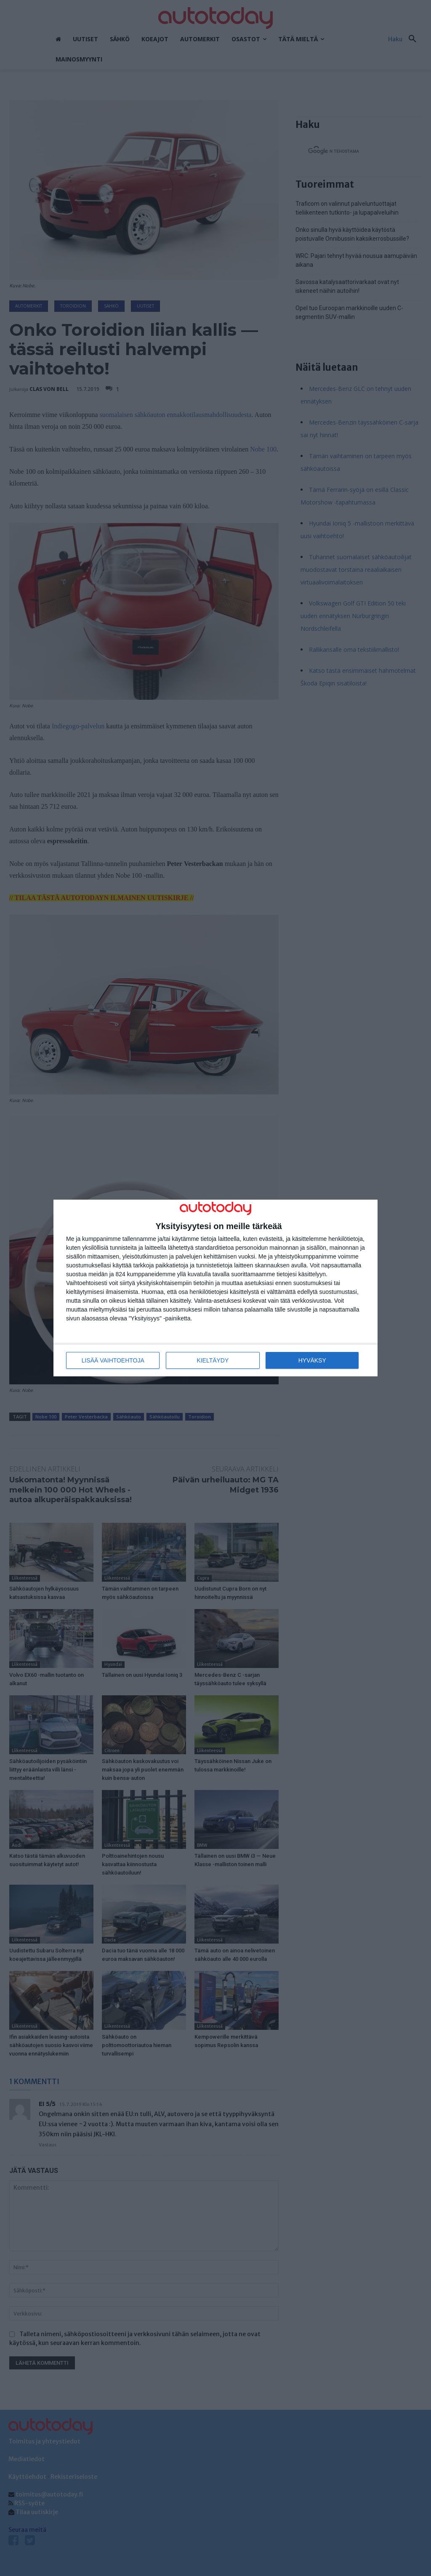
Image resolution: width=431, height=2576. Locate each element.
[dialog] (215, 1288)
